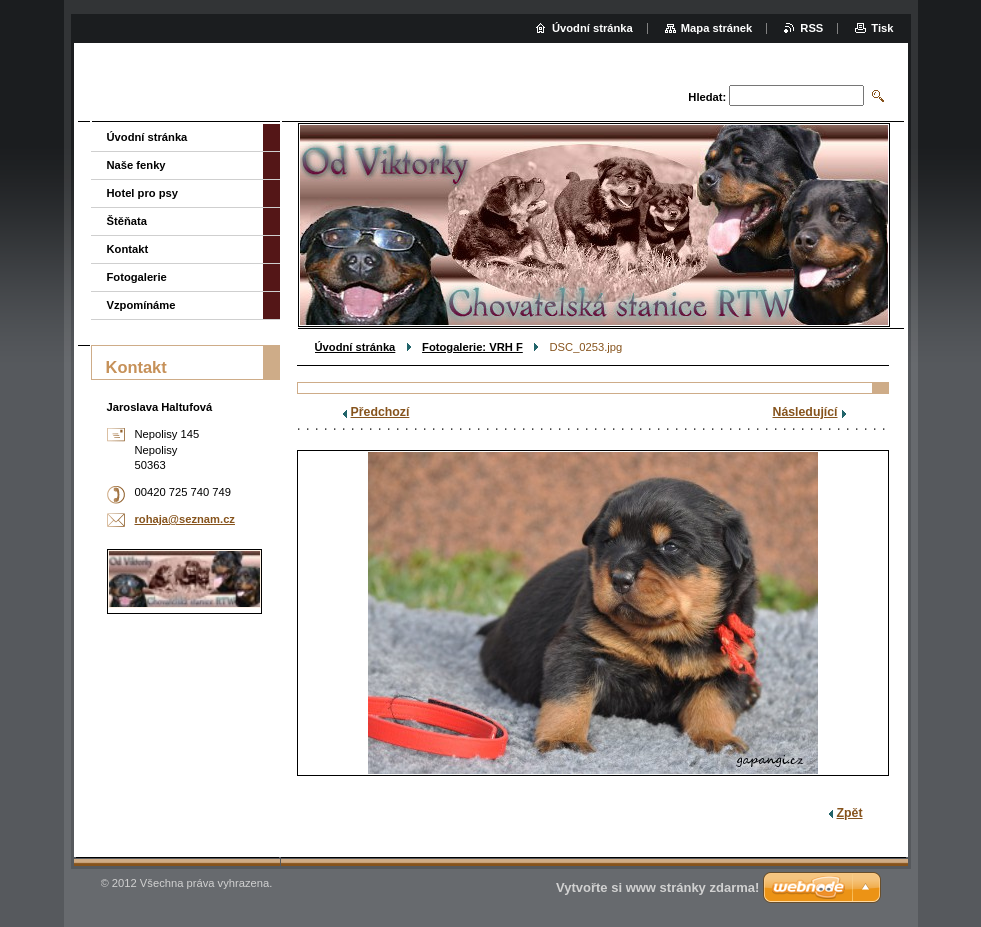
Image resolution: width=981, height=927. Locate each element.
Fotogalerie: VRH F (472, 347)
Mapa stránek (717, 28)
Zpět (850, 813)
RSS (811, 28)
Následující (805, 412)
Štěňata (127, 221)
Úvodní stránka (355, 347)
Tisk (882, 28)
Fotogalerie (137, 277)
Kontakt (128, 249)
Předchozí (380, 412)
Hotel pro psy (142, 193)
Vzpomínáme (141, 305)
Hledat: (707, 97)
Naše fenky (136, 165)
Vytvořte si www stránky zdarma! (657, 887)
